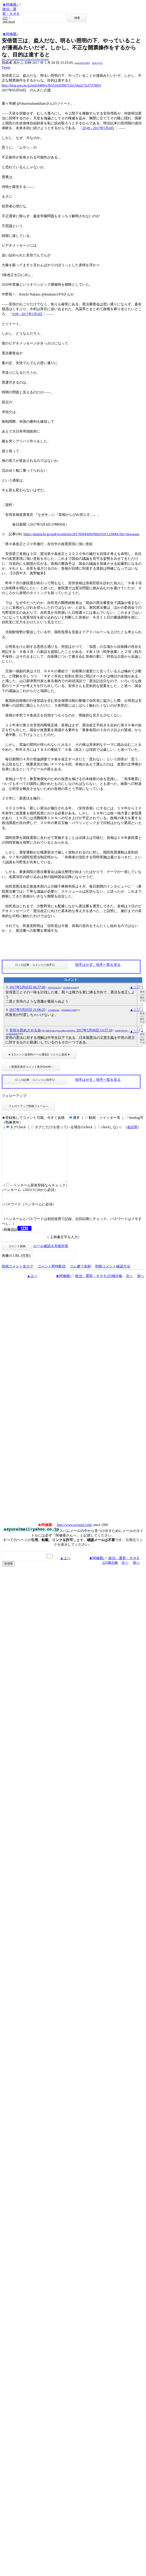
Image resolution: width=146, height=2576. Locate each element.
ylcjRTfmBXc (12, 1034)
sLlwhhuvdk (53, 1010)
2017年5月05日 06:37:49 (27, 987)
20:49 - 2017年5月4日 (98, 128)
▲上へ (32, 1286)
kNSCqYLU (97, 63)
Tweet (6, 67)
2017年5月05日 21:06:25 (27, 1010)
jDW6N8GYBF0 (68, 1010)
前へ (140, 1286)
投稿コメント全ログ (17, 1277)
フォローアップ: (14, 1096)
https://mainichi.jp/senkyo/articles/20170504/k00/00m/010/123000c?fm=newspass (81, 534)
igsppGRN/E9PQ (82, 63)
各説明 (132, 1127)
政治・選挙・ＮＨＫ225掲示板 (98, 1286)
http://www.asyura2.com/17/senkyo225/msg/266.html (25, 59)
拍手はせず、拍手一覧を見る (98, 964)
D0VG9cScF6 (54, 987)
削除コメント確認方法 (112, 1277)
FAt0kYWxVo (121, 1030)
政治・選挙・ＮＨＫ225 (11, 13)
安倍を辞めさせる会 (42, 1030)
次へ (129, 1286)
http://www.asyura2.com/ (74, 1535)
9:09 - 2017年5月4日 (27, 314)
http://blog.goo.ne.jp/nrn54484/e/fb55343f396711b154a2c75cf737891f (51, 85)
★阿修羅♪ (10, 4)
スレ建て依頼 (80, 1277)
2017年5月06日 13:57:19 (94, 1030)
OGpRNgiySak (69, 987)
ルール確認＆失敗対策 (50, 1256)
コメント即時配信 (52, 1277)
